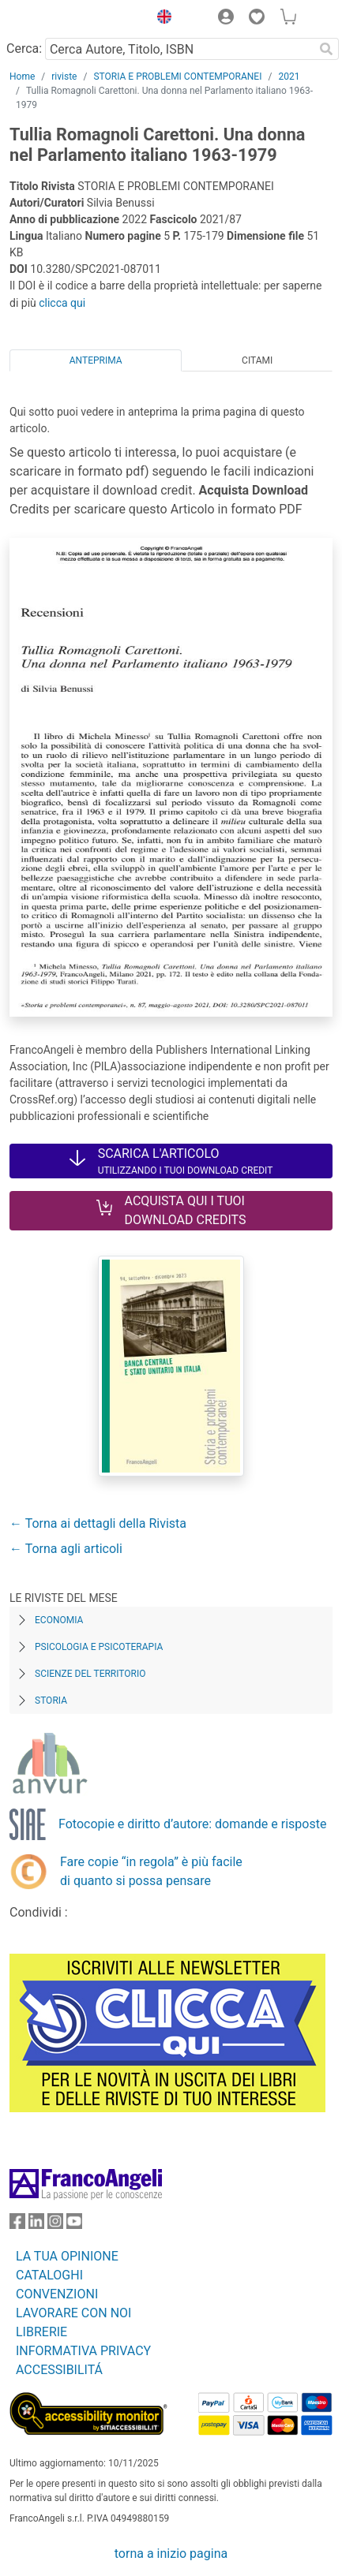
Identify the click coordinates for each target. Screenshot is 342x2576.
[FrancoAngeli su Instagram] (55, 2224)
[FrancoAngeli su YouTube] (74, 2224)
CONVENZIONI (57, 2294)
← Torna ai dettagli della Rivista (97, 1523)
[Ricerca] (326, 49)
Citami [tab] (257, 360)
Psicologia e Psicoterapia (99, 1646)
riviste (64, 76)
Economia (59, 1620)
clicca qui (62, 303)
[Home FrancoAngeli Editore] (63, 19)
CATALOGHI (49, 2275)
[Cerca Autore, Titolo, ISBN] (179, 49)
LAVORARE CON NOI (73, 2312)
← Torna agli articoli (65, 1548)
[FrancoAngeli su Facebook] (17, 2224)
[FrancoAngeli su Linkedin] (36, 2224)
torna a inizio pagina (171, 2553)
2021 (288, 76)
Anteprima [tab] (96, 360)
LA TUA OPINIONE (67, 2256)
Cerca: (24, 48)
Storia (51, 1700)
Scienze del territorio (90, 1673)
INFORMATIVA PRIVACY (83, 2350)
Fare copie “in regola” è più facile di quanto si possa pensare (151, 1871)
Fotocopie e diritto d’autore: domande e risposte (192, 1823)
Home (22, 76)
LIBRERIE (41, 2331)
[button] (160, 19)
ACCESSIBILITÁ (59, 2369)
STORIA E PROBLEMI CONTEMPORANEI (177, 76)
